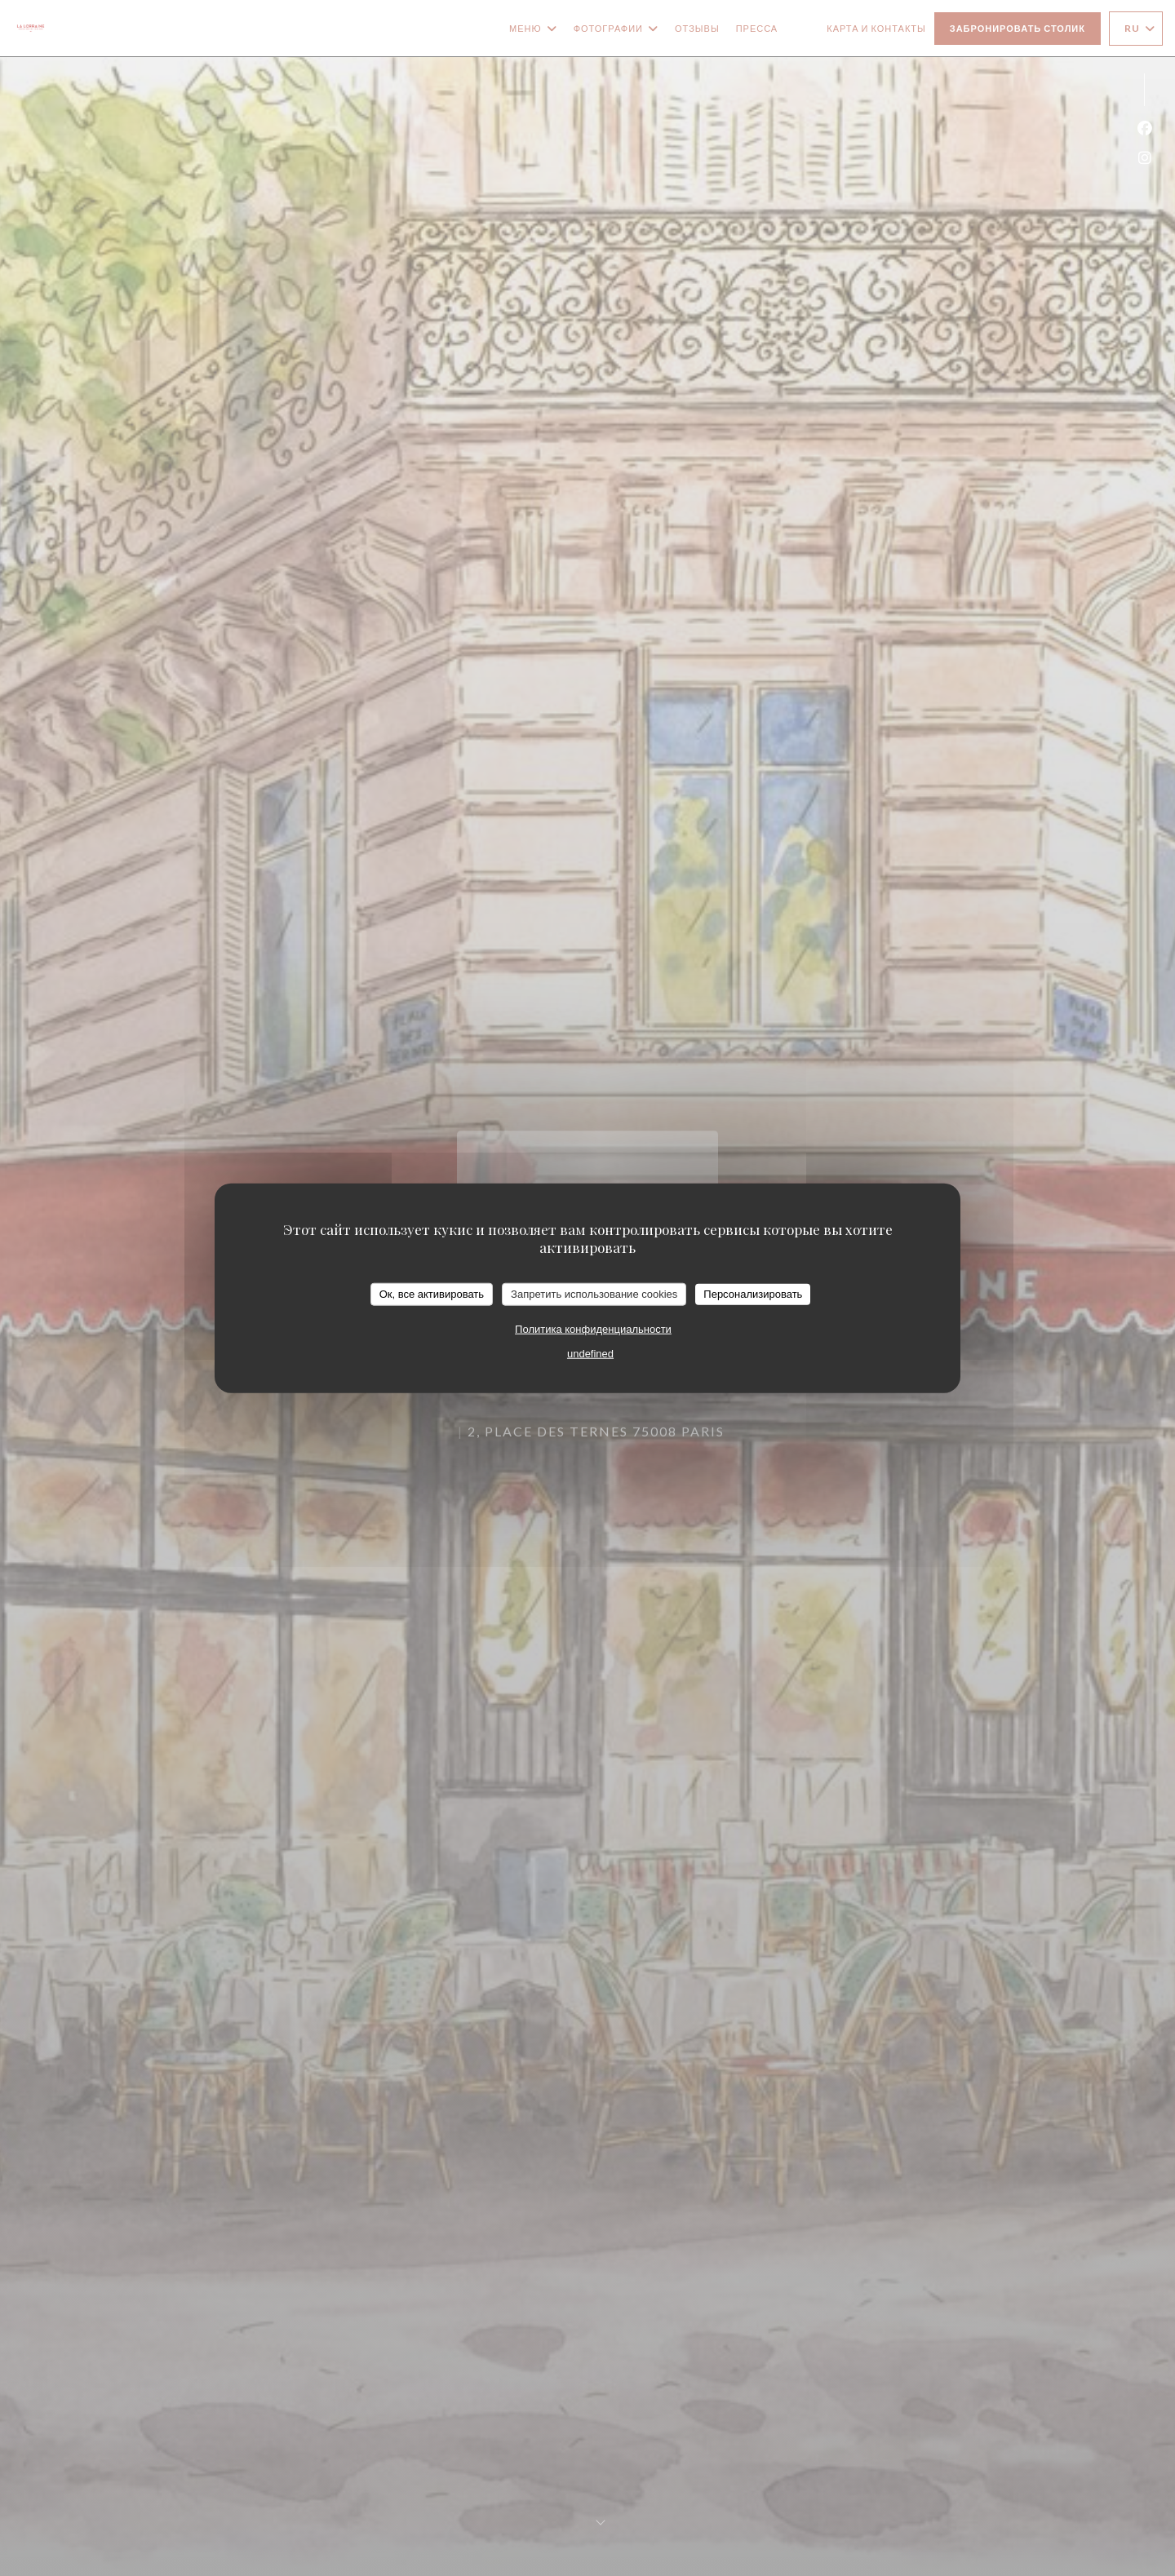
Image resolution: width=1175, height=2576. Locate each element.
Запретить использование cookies (594, 1294)
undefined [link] (590, 1353)
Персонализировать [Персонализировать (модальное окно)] (752, 1294)
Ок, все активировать (431, 1294)
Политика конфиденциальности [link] (593, 1328)
